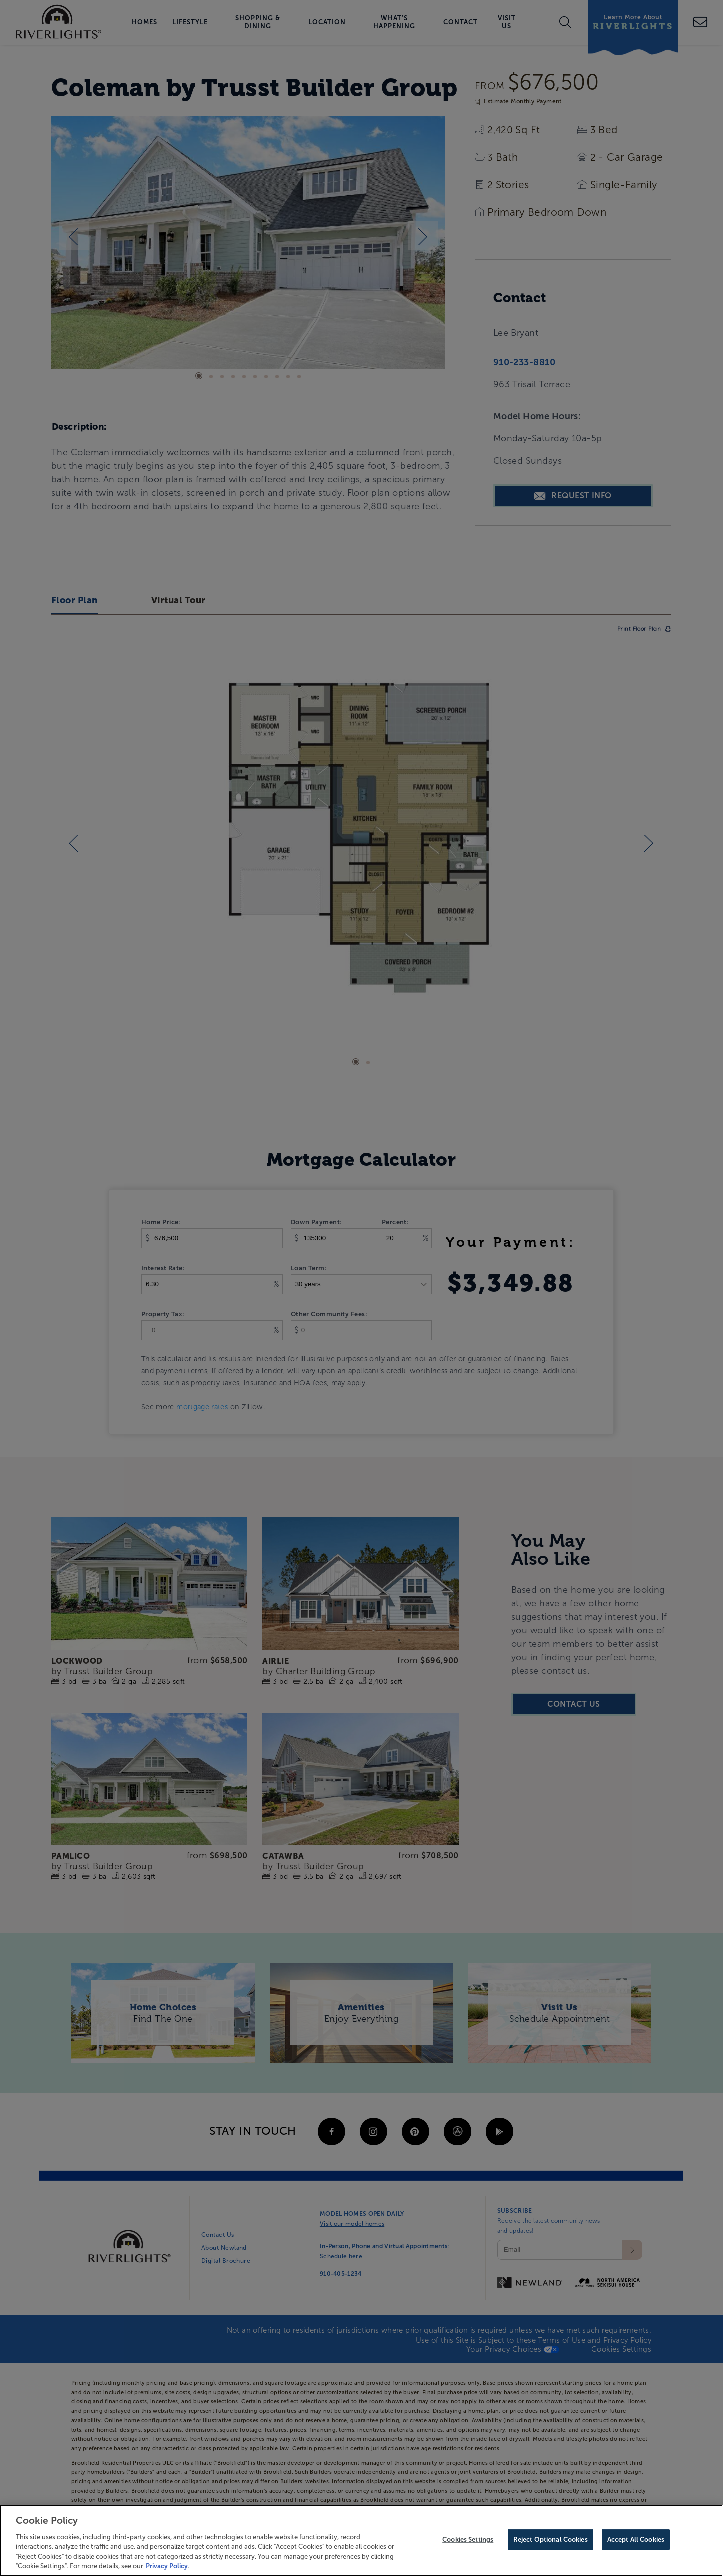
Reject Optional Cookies (551, 2539)
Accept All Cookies (636, 2539)
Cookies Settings (468, 2539)
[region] (361, 2540)
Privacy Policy (167, 2566)
